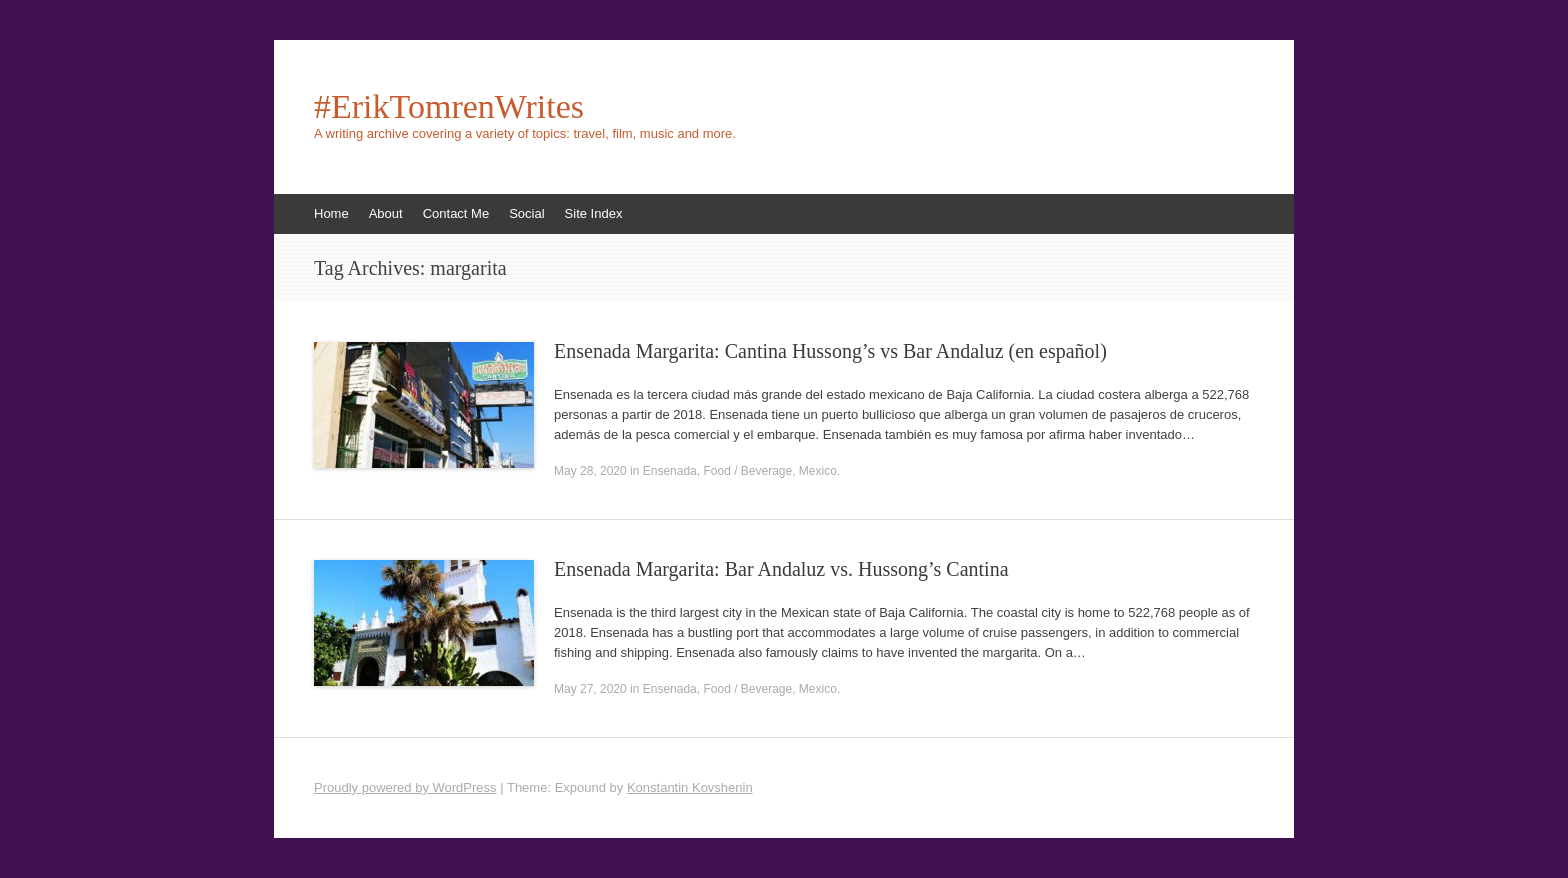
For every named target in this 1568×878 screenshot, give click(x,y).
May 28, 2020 (590, 471)
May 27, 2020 (590, 689)
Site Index (594, 213)
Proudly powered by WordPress (405, 787)
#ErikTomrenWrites (449, 107)
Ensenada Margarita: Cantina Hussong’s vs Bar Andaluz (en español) (830, 351)
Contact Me (456, 213)
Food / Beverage (747, 471)
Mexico (818, 471)
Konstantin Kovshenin (690, 787)
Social (526, 213)
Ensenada (670, 471)
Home (331, 213)
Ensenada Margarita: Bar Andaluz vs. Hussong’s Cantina (781, 569)
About (386, 213)
